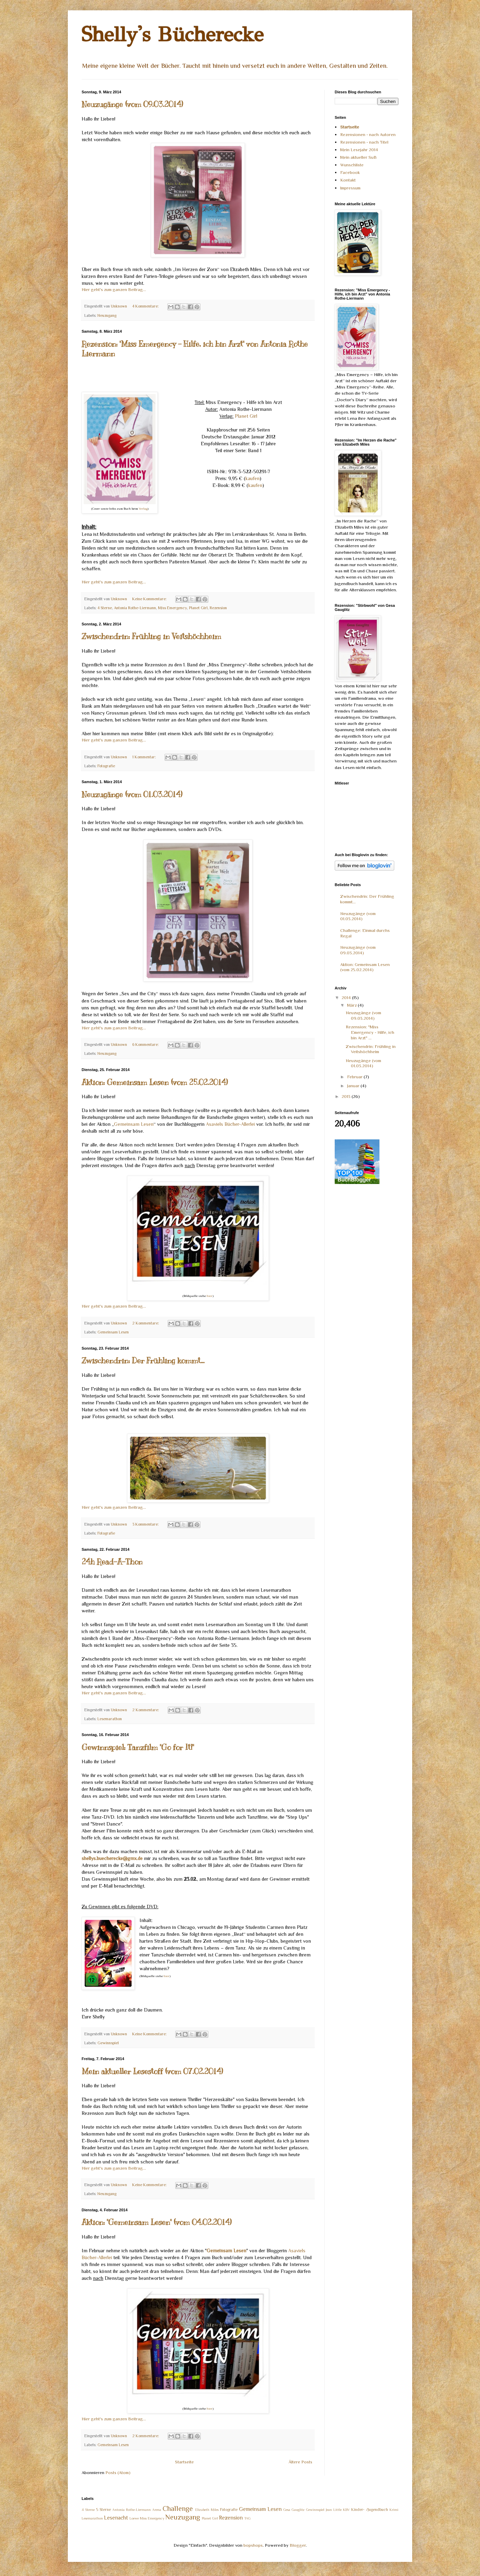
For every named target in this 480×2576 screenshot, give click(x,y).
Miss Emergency (172, 607)
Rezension (218, 607)
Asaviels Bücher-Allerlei (230, 1124)
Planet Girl (246, 416)
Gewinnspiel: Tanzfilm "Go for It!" (138, 1747)
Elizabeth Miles (207, 2510)
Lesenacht (116, 2518)
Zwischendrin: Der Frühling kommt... (143, 1360)
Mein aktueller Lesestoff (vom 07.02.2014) (152, 2071)
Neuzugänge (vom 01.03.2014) (132, 794)
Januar (354, 1085)
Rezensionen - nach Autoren (368, 134)
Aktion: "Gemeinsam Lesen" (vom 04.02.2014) (157, 2222)
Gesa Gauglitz (294, 2510)
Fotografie (106, 766)
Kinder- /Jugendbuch (369, 2509)
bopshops (253, 2545)
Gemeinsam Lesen (134, 1124)
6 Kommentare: (146, 1044)
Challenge (178, 2508)
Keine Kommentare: (150, 598)
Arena (156, 2510)
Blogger (298, 2545)
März (352, 1005)
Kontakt (348, 180)
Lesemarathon (109, 1718)
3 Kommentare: (146, 1524)
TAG (247, 2518)
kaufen (253, 478)
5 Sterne (103, 2509)
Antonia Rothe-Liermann (135, 607)
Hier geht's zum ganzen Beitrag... (114, 289)
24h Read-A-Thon (112, 1561)
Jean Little (334, 2510)
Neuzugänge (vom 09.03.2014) (132, 104)
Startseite (184, 2461)
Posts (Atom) (118, 2472)
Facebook (350, 172)
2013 (347, 1096)
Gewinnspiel (108, 2042)
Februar (355, 1076)
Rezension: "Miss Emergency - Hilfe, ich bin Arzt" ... (370, 1032)
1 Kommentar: (144, 757)
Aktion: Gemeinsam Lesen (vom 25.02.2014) (155, 1082)
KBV (346, 2510)
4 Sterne (104, 607)
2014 (347, 997)
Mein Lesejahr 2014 (359, 149)
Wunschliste (352, 164)
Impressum (350, 187)
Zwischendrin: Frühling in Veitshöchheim (151, 636)
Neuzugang (106, 315)
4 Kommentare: (146, 306)
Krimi (393, 2510)
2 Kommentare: (146, 1323)
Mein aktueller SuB (358, 157)
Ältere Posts (300, 2461)
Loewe (134, 2518)
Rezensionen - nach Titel (364, 142)
